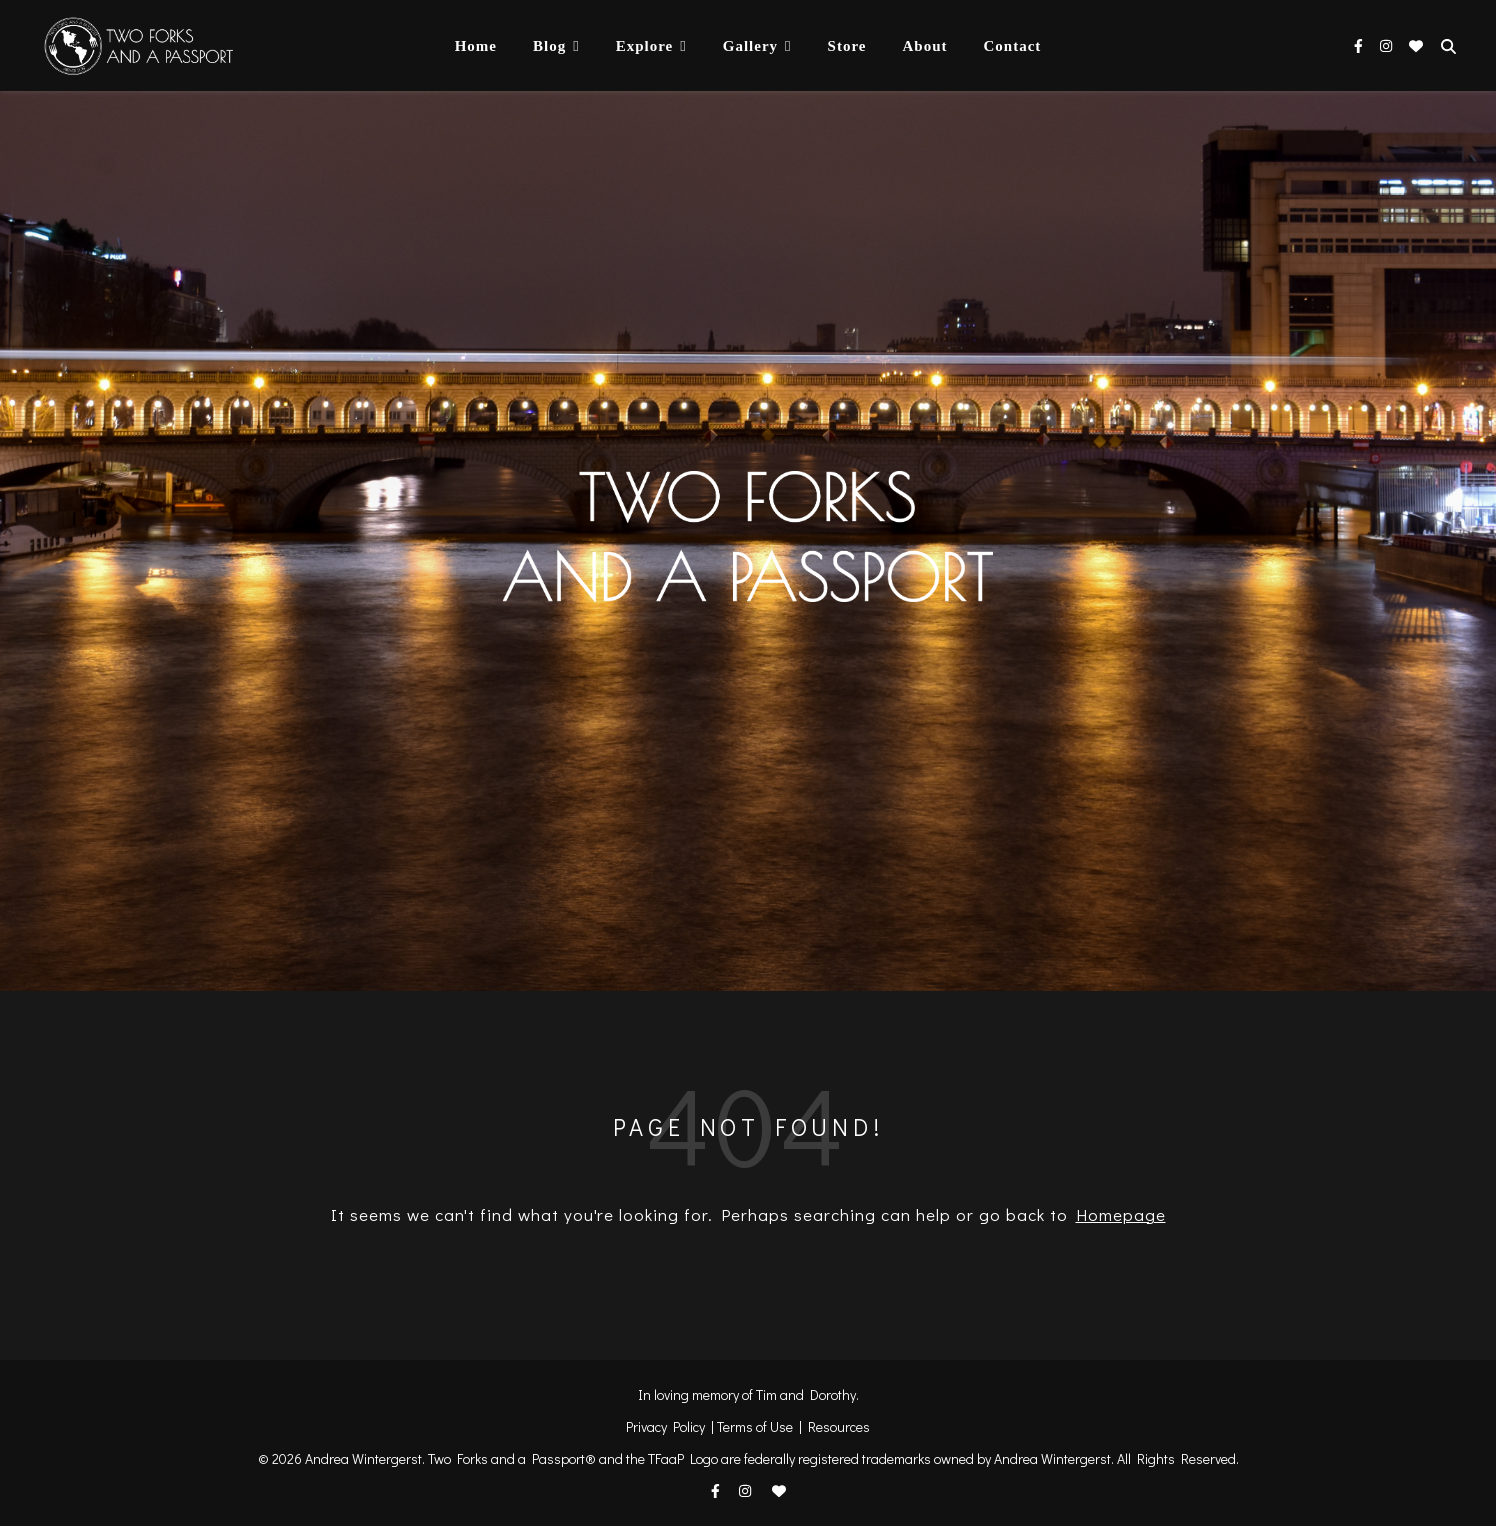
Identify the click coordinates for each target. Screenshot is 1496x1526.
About (924, 46)
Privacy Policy (665, 1426)
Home (476, 46)
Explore (645, 46)
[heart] (1416, 45)
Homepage (1121, 1214)
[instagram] (1387, 45)
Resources (839, 1426)
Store (847, 46)
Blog (549, 46)
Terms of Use (755, 1426)
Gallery (750, 46)
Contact (1012, 46)
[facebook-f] (1360, 45)
